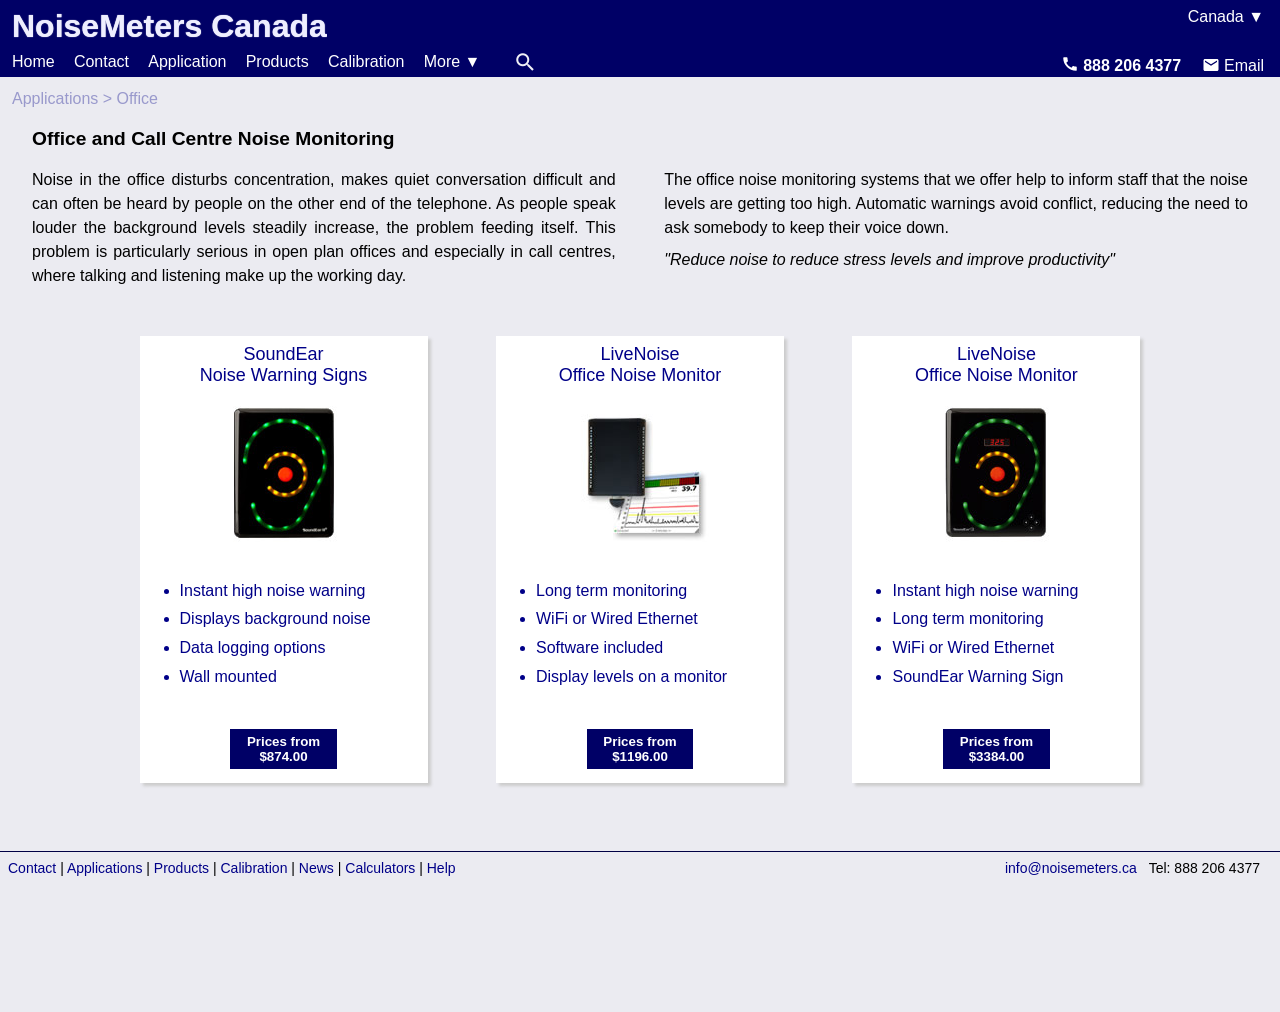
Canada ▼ (1226, 16)
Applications (55, 98)
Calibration (366, 61)
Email (1233, 65)
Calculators (380, 868)
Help (441, 868)
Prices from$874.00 (283, 749)
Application (187, 61)
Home (33, 61)
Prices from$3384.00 (996, 749)
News (316, 868)
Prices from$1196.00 (639, 749)
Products (277, 61)
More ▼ (452, 61)
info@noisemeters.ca (1071, 868)
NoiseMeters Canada (169, 26)
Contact (101, 61)
